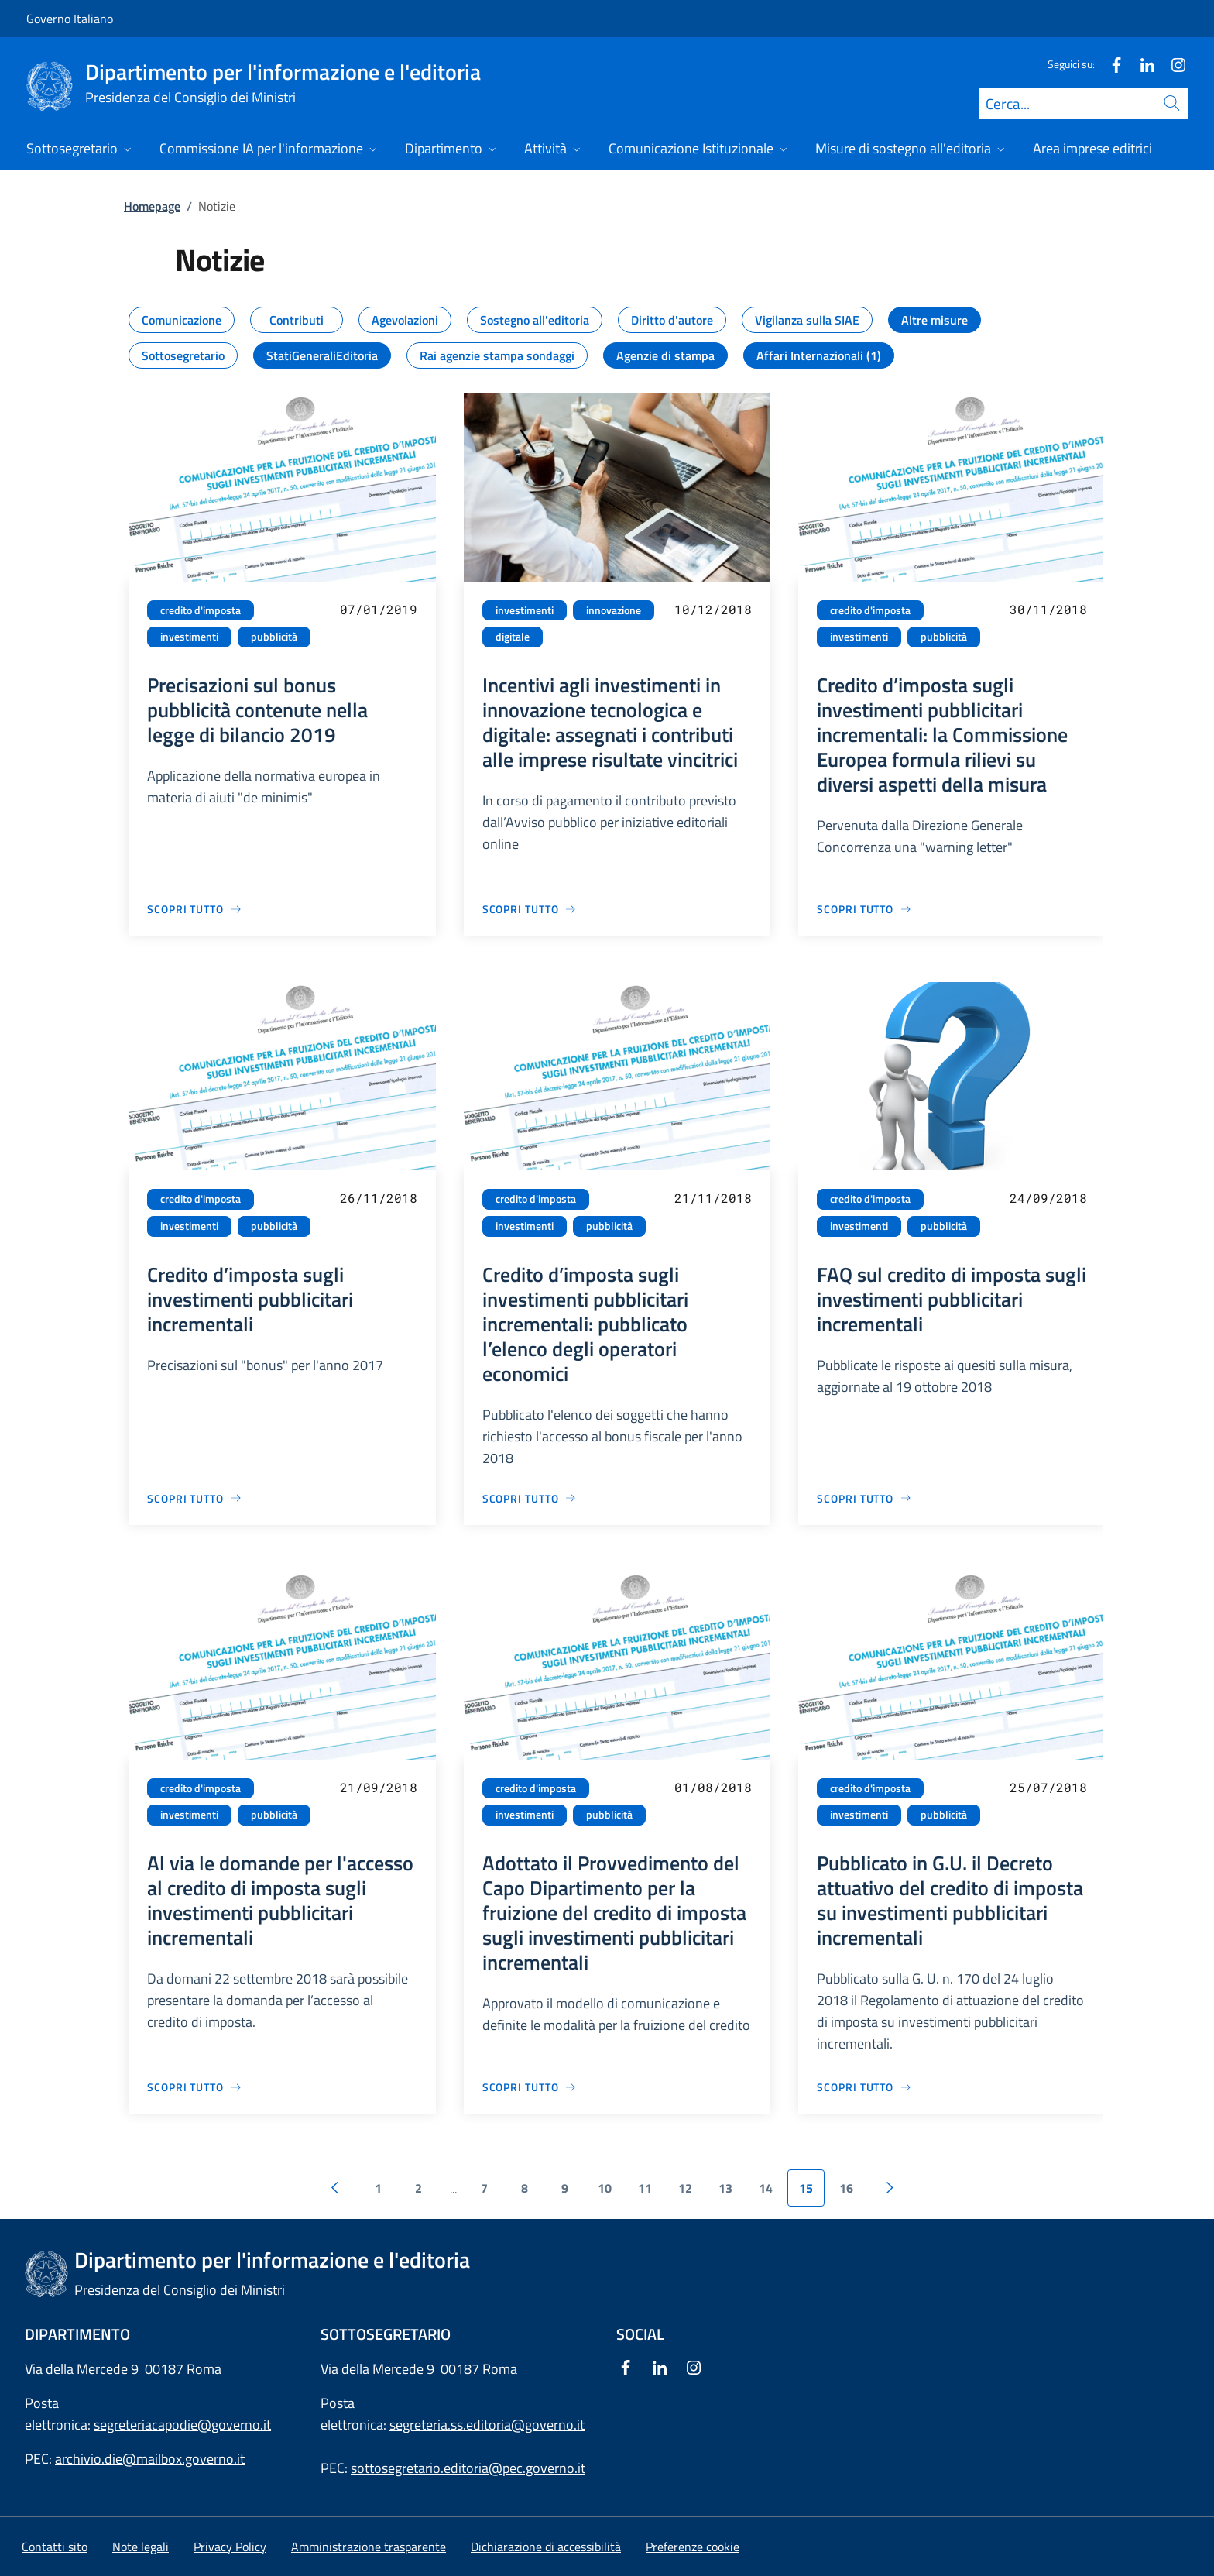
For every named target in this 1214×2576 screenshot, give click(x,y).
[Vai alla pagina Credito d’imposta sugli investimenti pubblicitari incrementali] (194, 1498)
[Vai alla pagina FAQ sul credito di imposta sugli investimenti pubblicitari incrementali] (864, 1498)
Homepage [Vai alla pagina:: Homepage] (152, 206)
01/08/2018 (713, 1787)
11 (645, 2188)
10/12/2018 (713, 609)
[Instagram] (1172, 63)
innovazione (613, 610)
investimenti (189, 636)
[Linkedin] (1141, 63)
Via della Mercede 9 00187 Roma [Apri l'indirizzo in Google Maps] (123, 2368)
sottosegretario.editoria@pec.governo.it (468, 2468)
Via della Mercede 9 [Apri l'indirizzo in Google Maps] (381, 2368)
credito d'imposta (200, 610)
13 (725, 2188)
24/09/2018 (1048, 1198)
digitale (513, 636)
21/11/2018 (713, 1198)
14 (766, 2188)
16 (846, 2188)
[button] (692, 2546)
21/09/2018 (378, 1787)
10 (605, 2188)
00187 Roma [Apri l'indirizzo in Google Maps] (479, 2368)
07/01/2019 (378, 609)
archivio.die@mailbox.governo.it (150, 2458)
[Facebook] (1110, 63)
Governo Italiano (69, 18)
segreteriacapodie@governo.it (182, 2424)
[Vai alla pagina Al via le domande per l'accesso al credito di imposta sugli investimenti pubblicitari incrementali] (194, 2087)
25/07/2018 (1048, 1787)
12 (685, 2188)
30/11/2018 (1048, 609)
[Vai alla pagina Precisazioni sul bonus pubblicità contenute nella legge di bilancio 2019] (194, 909)
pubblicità (274, 636)
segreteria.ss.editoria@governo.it (487, 2424)
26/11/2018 (378, 1198)
